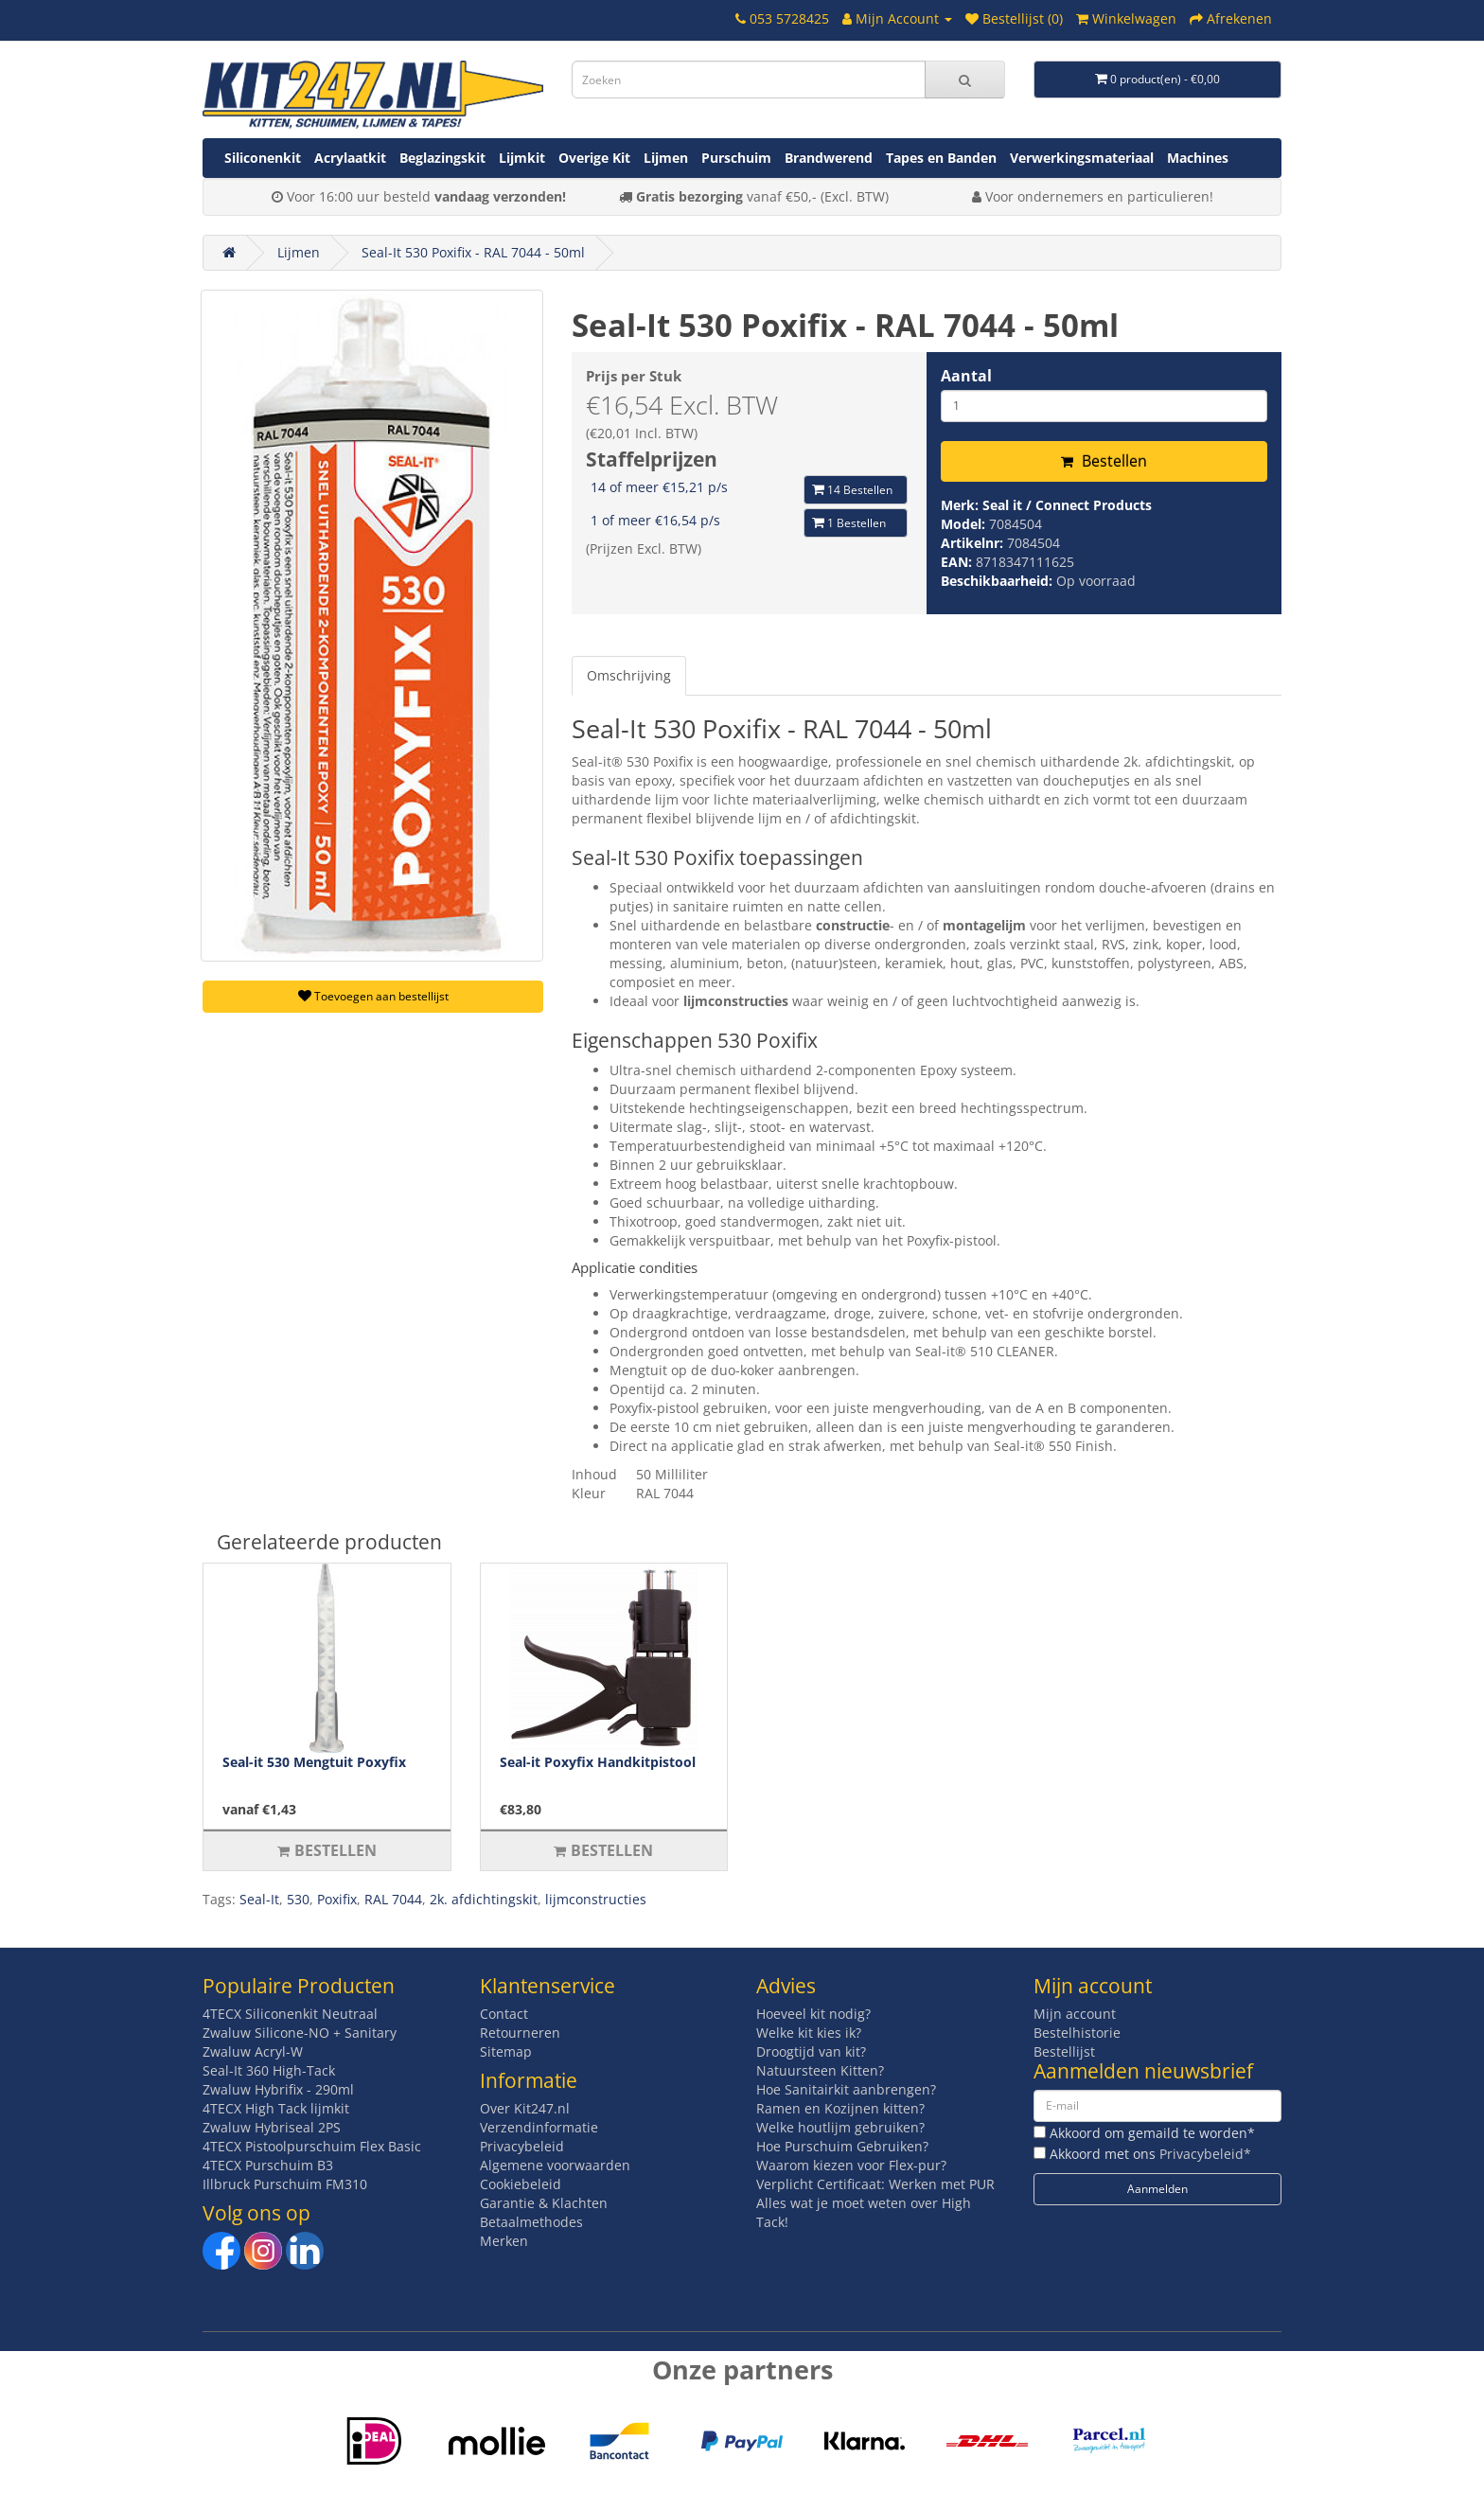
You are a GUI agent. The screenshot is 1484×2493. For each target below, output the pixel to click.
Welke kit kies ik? (808, 2033)
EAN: (958, 562)
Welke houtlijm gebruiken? (840, 2127)
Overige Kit (594, 158)
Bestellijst (1064, 2051)
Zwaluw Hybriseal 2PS (272, 2127)
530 (298, 1899)
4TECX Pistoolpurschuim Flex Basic (312, 2146)
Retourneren (520, 2033)
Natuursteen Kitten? (820, 2070)
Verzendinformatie (539, 2127)
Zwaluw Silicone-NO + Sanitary (300, 2033)
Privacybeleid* (1205, 2154)
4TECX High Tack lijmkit (276, 2108)
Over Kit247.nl (525, 2108)
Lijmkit (522, 158)
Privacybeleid (522, 2146)
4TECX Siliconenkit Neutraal (290, 2014)
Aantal (966, 375)
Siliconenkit (262, 158)
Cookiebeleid (520, 2184)
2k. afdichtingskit (484, 1899)
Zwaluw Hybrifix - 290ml (278, 2089)
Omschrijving (629, 675)
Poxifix (337, 1899)
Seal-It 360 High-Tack (269, 2070)
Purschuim (736, 158)
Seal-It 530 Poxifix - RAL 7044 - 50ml (473, 252)
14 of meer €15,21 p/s (659, 487)
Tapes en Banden (941, 158)
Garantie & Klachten (544, 2203)
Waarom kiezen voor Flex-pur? (851, 2165)
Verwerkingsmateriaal (1082, 158)
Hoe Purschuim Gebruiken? (842, 2146)
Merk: (961, 505)
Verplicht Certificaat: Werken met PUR (875, 2184)
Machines (1197, 158)
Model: (965, 524)
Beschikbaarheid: (998, 581)
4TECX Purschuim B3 (268, 2165)
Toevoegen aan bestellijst (373, 996)
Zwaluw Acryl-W (253, 2051)
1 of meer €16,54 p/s (655, 520)
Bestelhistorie (1077, 2033)
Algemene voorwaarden (555, 2165)
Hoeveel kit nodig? (813, 2014)
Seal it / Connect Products (1067, 505)
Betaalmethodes (531, 2222)
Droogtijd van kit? (811, 2051)
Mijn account (1075, 2014)
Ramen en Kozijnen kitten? (840, 2108)
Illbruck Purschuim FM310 (285, 2184)
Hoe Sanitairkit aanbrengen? (846, 2089)
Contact (504, 2014)
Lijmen (666, 158)
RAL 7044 (393, 1899)
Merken (504, 2241)
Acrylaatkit (350, 158)
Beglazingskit (442, 158)
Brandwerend (829, 158)
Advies (786, 1985)
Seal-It (259, 1899)
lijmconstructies (595, 1899)
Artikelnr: (974, 543)
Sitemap (506, 2051)
